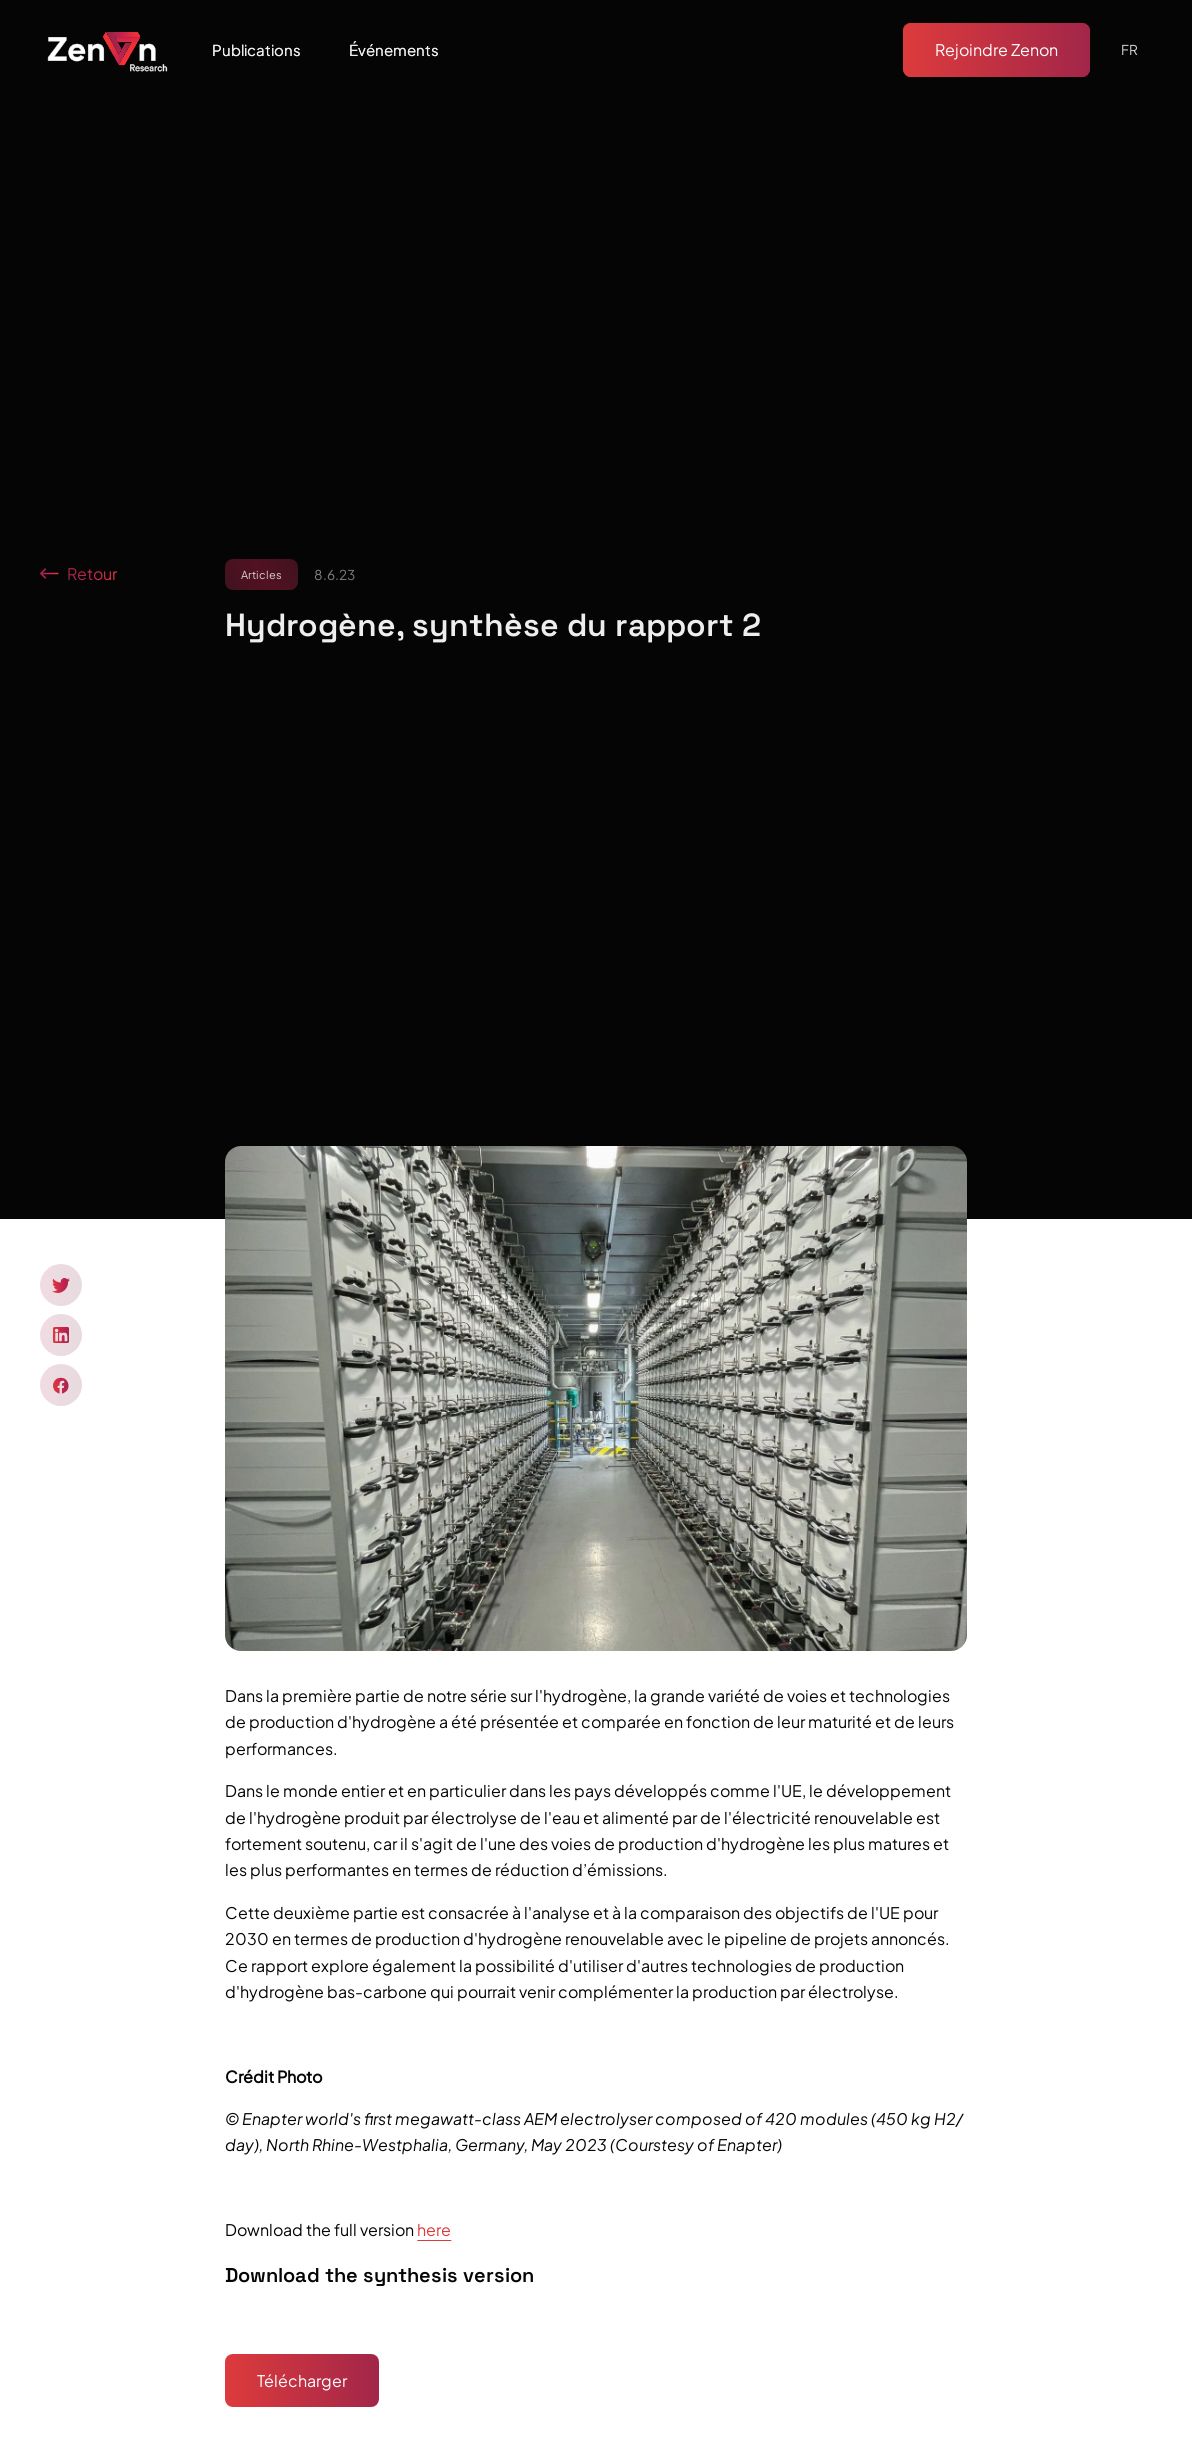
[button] (256, 50)
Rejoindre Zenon (996, 49)
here (434, 2229)
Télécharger (302, 2380)
